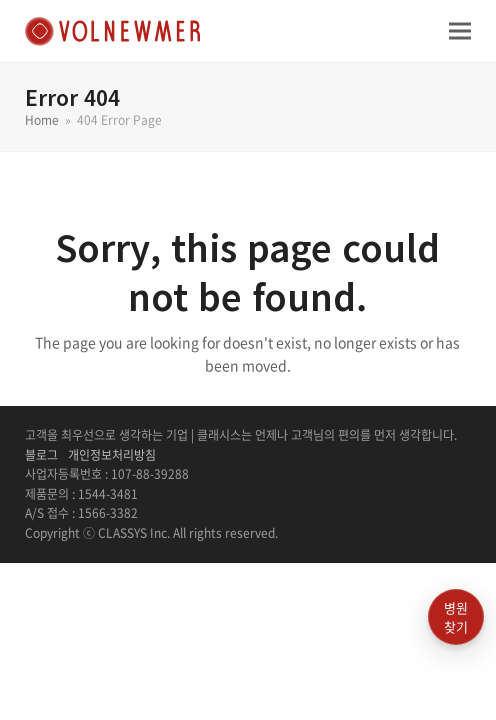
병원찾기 (456, 617)
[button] (460, 30)
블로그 (41, 455)
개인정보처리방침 (112, 455)
